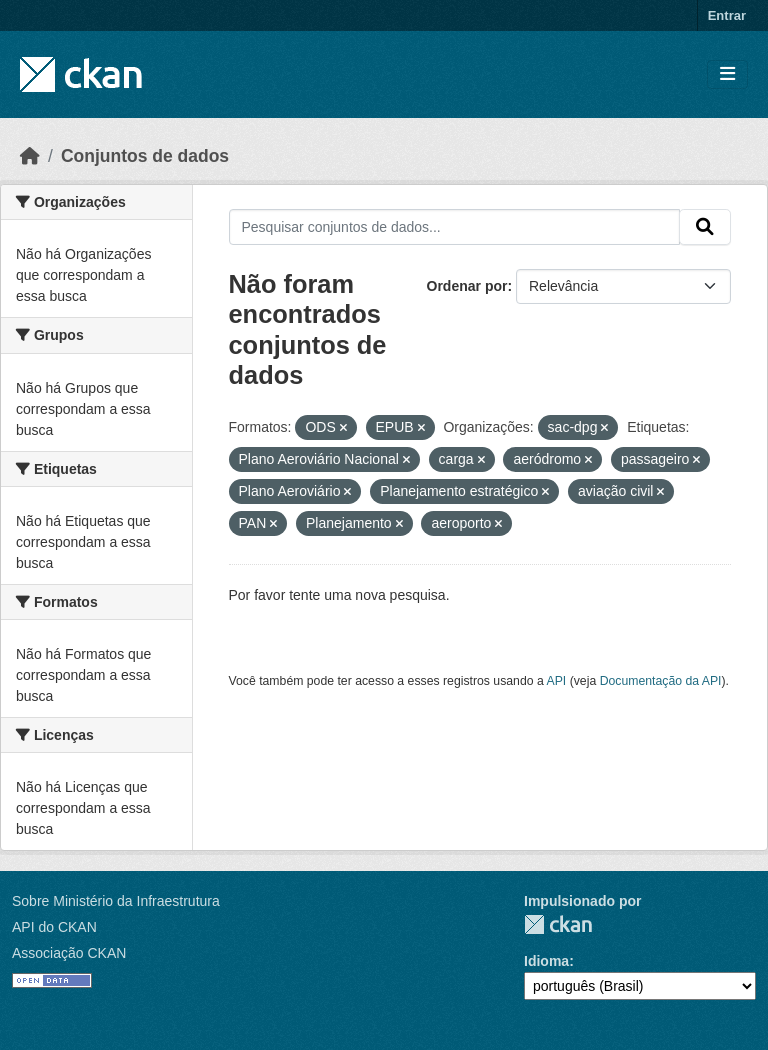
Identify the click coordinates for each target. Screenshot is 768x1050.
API (557, 681)
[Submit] (705, 227)
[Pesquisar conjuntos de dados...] (455, 227)
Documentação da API (661, 681)
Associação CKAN (69, 953)
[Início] (30, 156)
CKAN (558, 924)
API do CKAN (54, 927)
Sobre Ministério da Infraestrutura (116, 901)
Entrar (727, 15)
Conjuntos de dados (145, 156)
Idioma (546, 961)
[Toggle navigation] (727, 74)
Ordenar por (467, 286)
